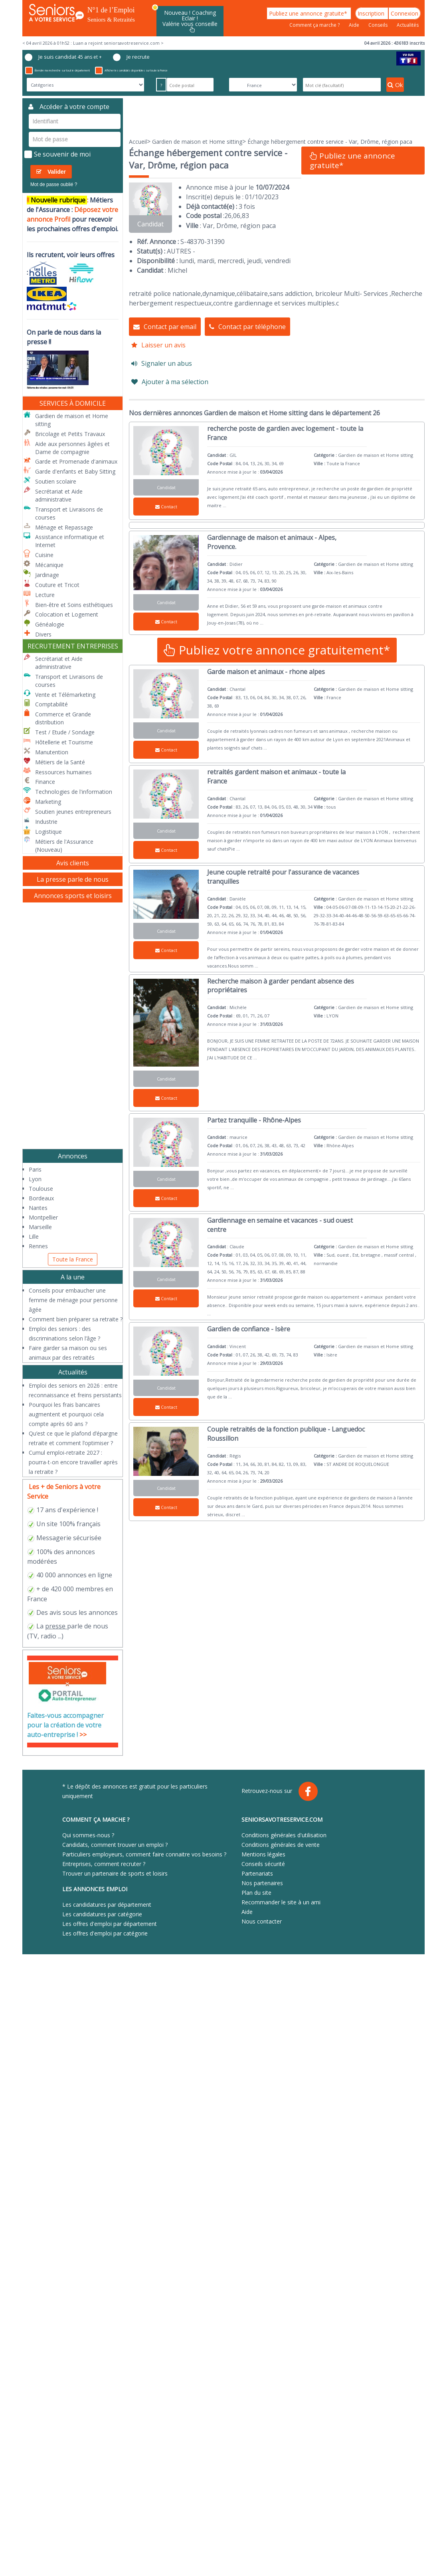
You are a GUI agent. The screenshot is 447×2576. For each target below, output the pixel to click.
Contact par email (164, 326)
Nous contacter (261, 1921)
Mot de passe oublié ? (53, 184)
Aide (354, 25)
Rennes (38, 1246)
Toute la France (72, 1259)
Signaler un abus (161, 363)
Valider (51, 172)
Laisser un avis (158, 345)
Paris (35, 1169)
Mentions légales (263, 1854)
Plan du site (256, 1892)
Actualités (408, 25)
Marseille (40, 1227)
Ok (395, 85)
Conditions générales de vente (280, 1844)
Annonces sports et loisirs (73, 895)
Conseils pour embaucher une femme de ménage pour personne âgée (73, 1300)
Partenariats (257, 1873)
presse (55, 1626)
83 (245, 215)
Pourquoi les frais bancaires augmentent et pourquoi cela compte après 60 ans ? (66, 1414)
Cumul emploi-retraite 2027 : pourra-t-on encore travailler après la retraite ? (73, 1462)
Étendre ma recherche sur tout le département (57, 70)
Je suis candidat (63, 57)
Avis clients (72, 863)
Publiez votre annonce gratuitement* (277, 650)
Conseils (378, 25)
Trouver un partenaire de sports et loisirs (115, 1873)
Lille (34, 1236)
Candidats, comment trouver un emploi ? (115, 1844)
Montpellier (43, 1217)
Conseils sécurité (263, 1864)
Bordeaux (41, 1198)
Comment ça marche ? (315, 25)
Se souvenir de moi (57, 154)
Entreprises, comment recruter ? (103, 1864)
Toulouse (41, 1188)
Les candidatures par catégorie (102, 1914)
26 (227, 215)
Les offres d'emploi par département (109, 1924)
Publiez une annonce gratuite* (309, 13)
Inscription (372, 13)
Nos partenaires (262, 1883)
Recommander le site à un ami (280, 1902)
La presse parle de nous (73, 879)
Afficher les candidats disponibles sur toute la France (131, 70)
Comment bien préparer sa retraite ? (76, 1319)
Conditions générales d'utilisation (283, 1835)
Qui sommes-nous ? (88, 1835)
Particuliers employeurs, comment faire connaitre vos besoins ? (144, 1854)
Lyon (35, 1179)
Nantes (38, 1208)
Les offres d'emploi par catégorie (105, 1933)
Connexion (404, 13)
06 (236, 215)
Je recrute (131, 57)
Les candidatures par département (106, 1904)
